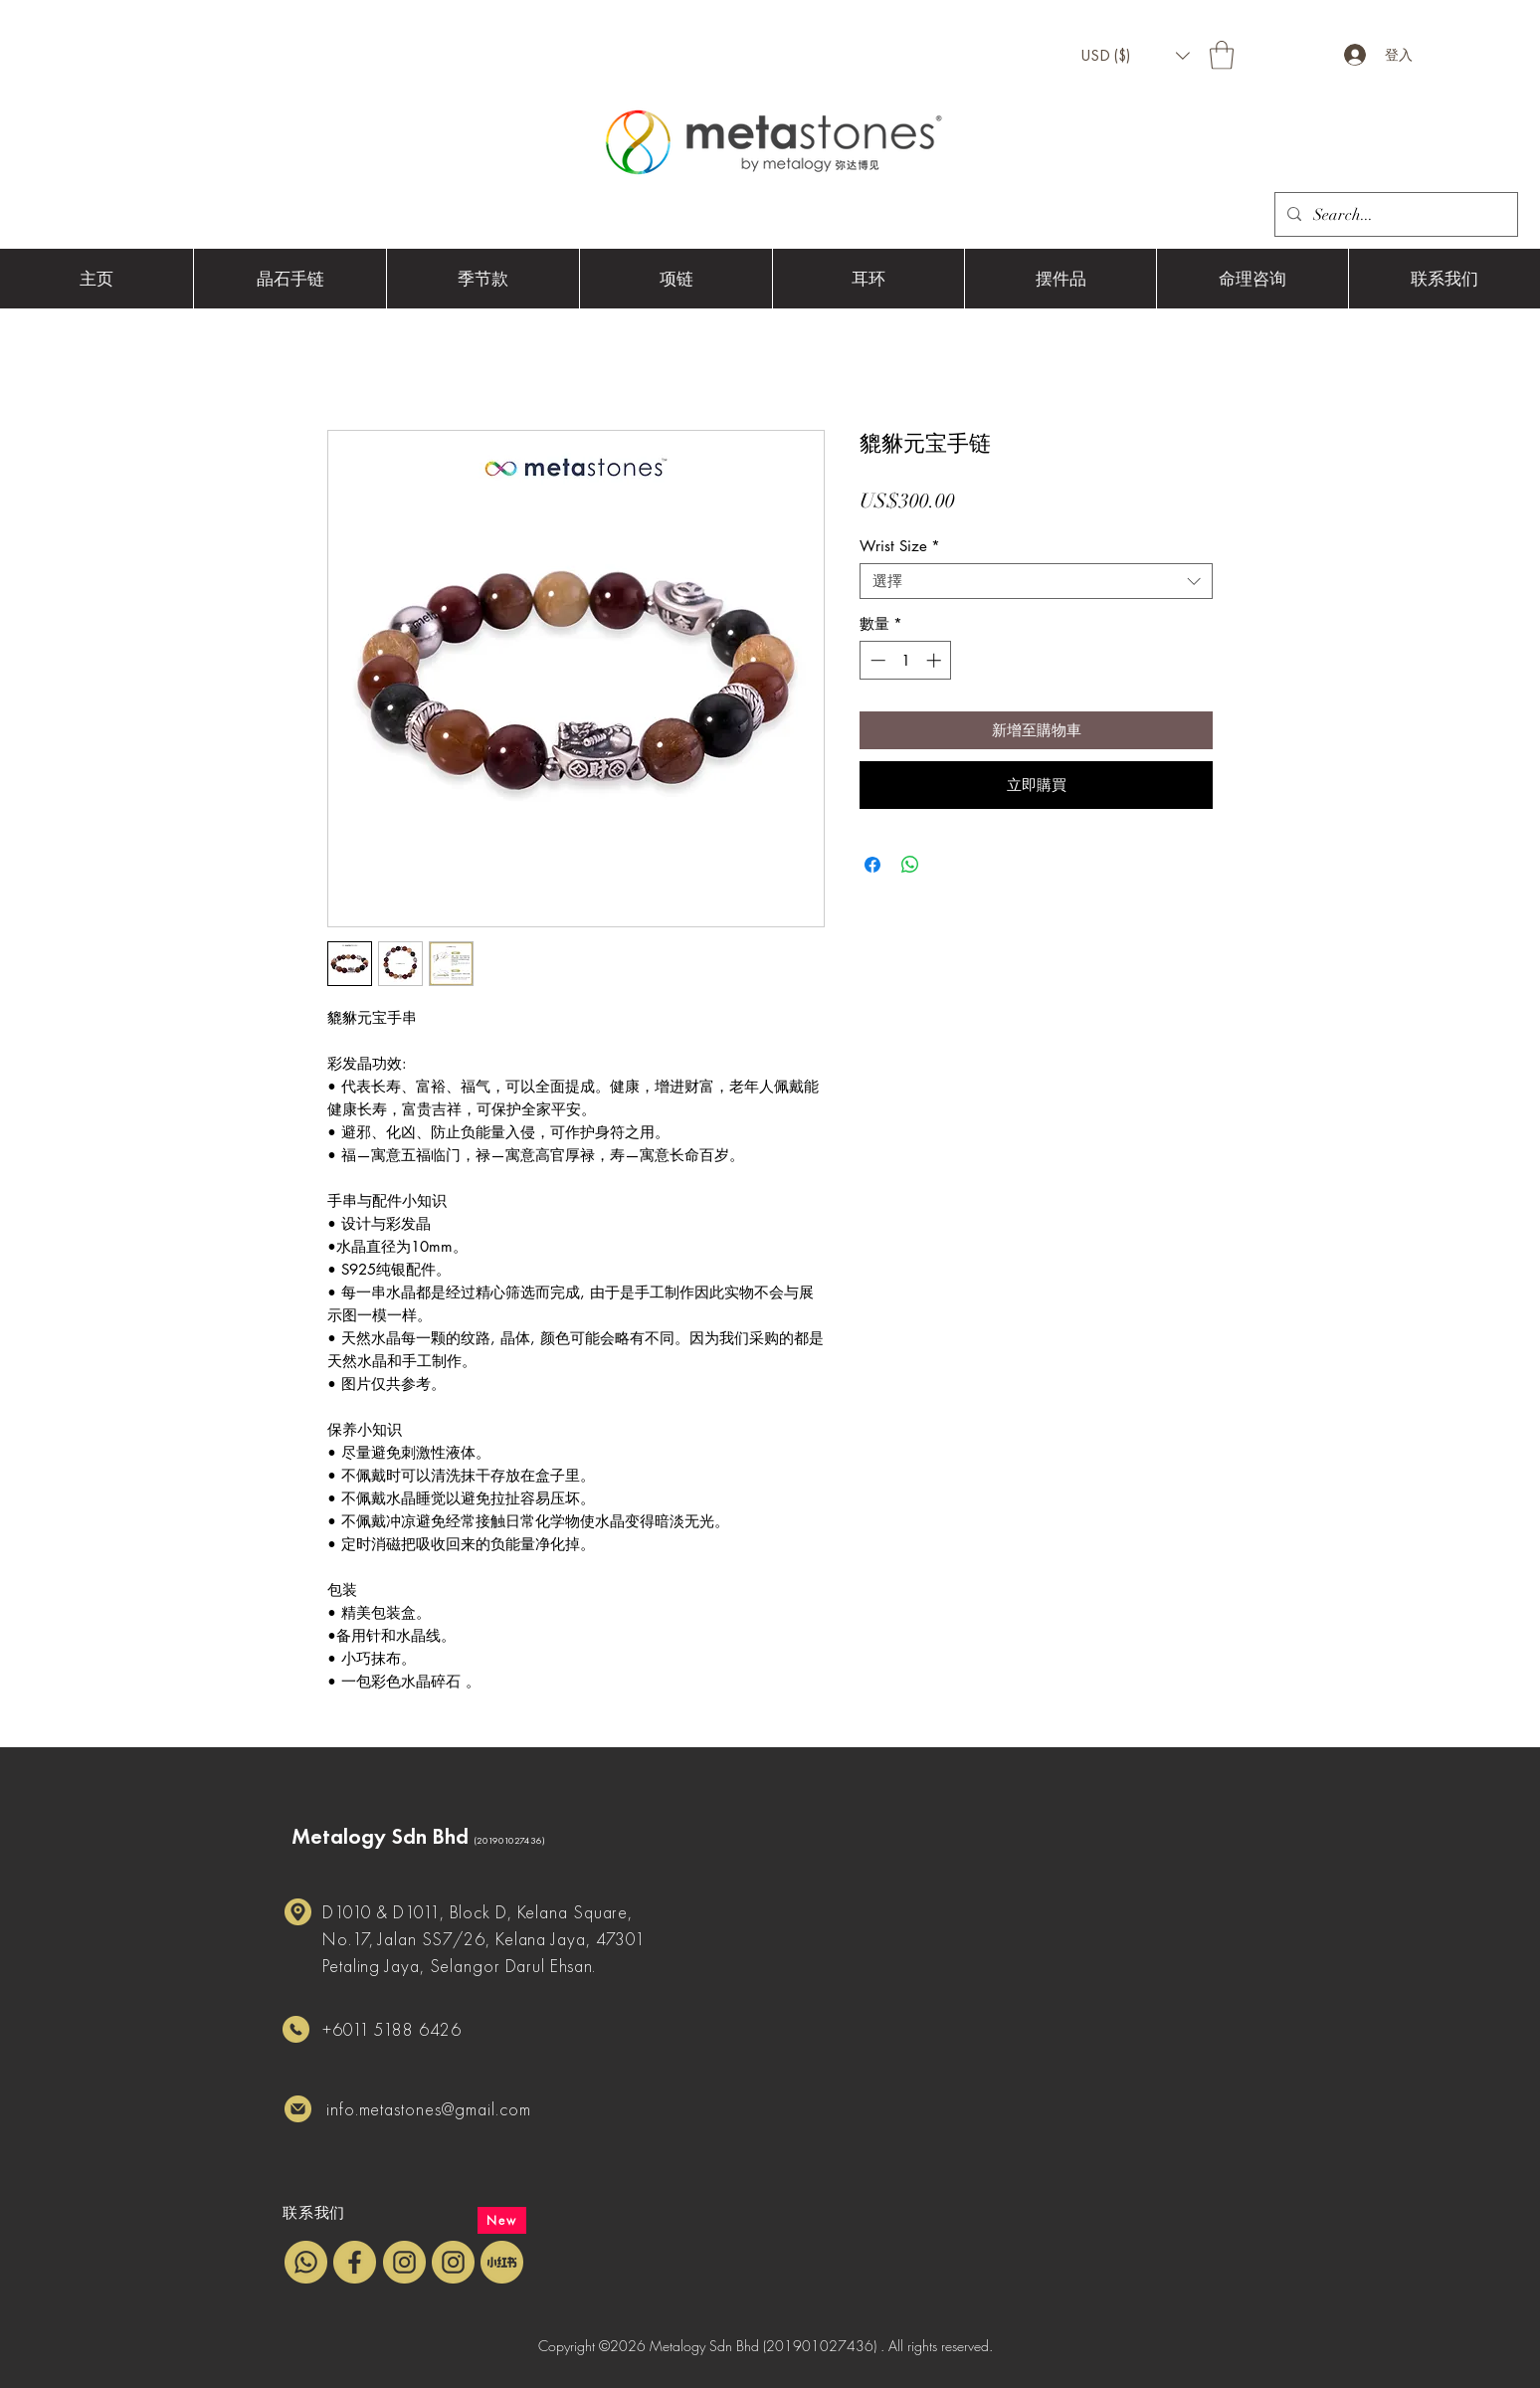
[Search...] (1394, 215)
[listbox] (1135, 56)
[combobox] (1036, 581)
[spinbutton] (905, 660)
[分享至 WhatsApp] (910, 865)
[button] (1135, 56)
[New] (502, 2220)
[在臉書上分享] (872, 865)
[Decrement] (876, 660)
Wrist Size (900, 546)
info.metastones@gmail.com (428, 2108)
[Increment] (935, 660)
